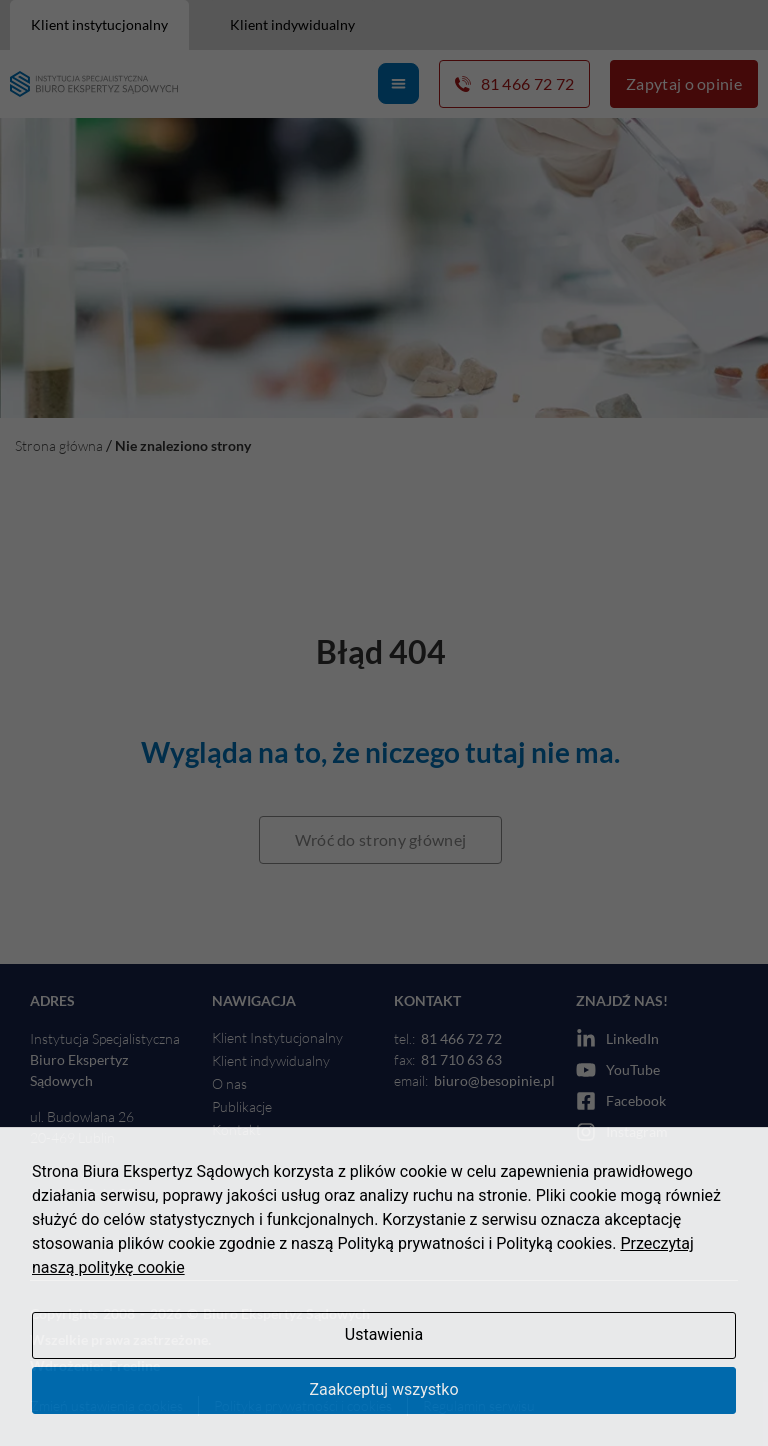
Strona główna (59, 445)
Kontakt (236, 1129)
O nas (229, 1083)
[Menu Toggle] (398, 83)
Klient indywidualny (292, 24)
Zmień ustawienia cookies (106, 1405)
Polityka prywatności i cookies (303, 1405)
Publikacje (242, 1106)
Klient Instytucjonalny (277, 1037)
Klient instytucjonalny (99, 24)
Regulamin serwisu (479, 1405)
